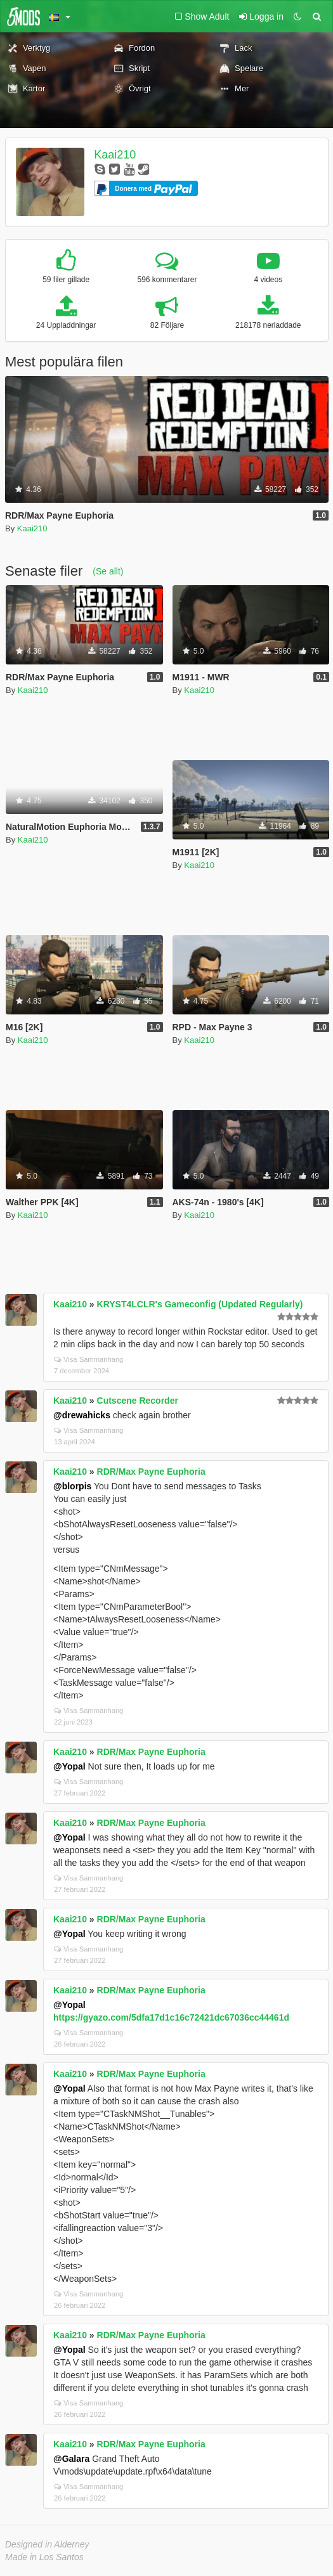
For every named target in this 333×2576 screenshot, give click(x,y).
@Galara (71, 2459)
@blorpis (72, 1486)
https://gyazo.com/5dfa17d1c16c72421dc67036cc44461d (171, 2017)
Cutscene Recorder (137, 1400)
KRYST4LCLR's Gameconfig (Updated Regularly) (200, 1304)
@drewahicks (81, 1415)
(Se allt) (108, 571)
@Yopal (69, 1766)
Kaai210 (115, 154)
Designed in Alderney (47, 2544)
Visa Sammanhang (88, 1359)
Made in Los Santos (44, 2557)
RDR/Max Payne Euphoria (151, 1471)
